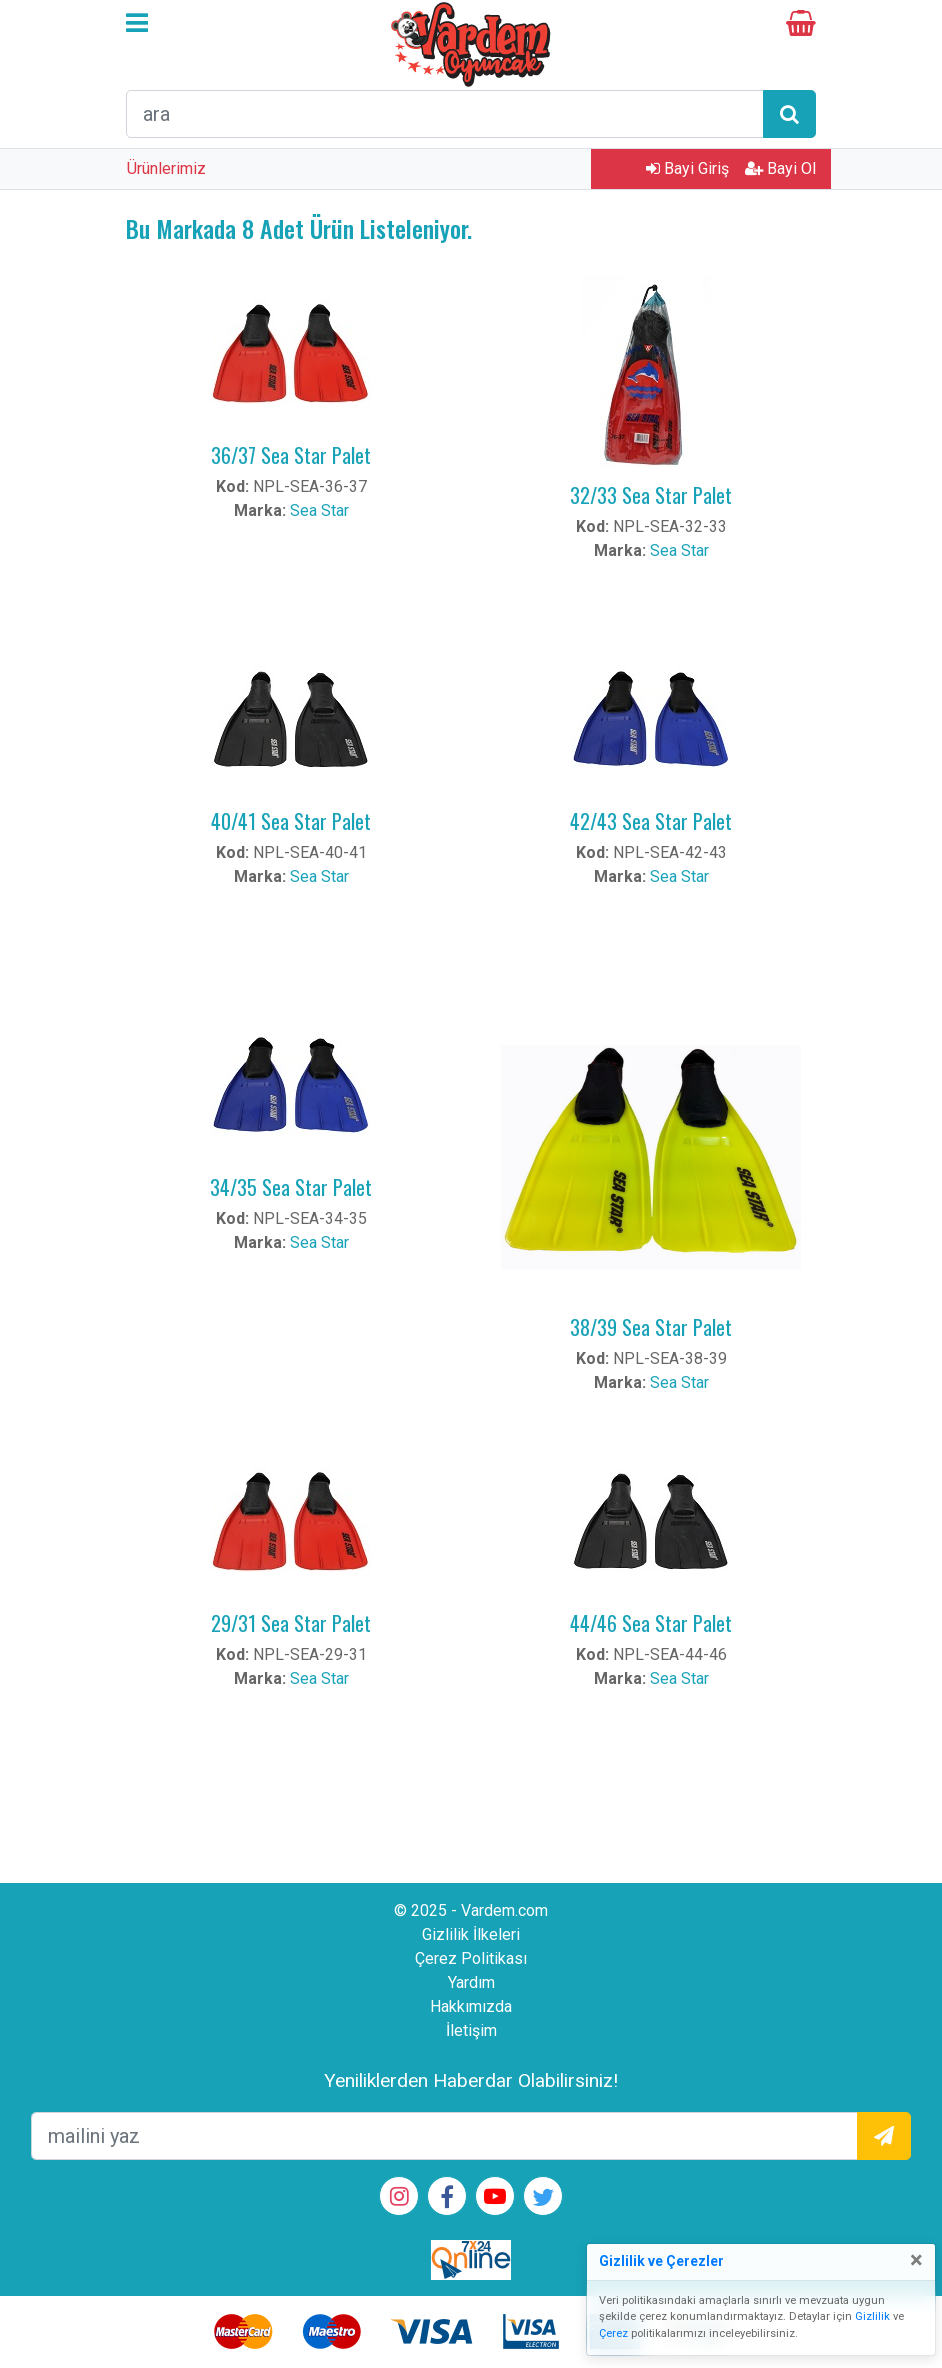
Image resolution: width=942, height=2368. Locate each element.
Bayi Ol (780, 168)
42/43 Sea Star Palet (651, 821)
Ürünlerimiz (166, 168)
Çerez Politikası (471, 1958)
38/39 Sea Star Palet (651, 1327)
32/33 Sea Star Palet (651, 495)
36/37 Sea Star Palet (291, 455)
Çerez (613, 2333)
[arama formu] (445, 114)
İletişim (471, 2030)
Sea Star (319, 510)
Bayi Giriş (687, 168)
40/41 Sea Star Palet (291, 821)
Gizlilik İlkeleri (471, 1934)
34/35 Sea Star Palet (291, 1187)
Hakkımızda (471, 2006)
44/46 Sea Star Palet (651, 1623)
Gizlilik (872, 2316)
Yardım (471, 1982)
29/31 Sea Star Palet (291, 1623)
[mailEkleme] (444, 2136)
